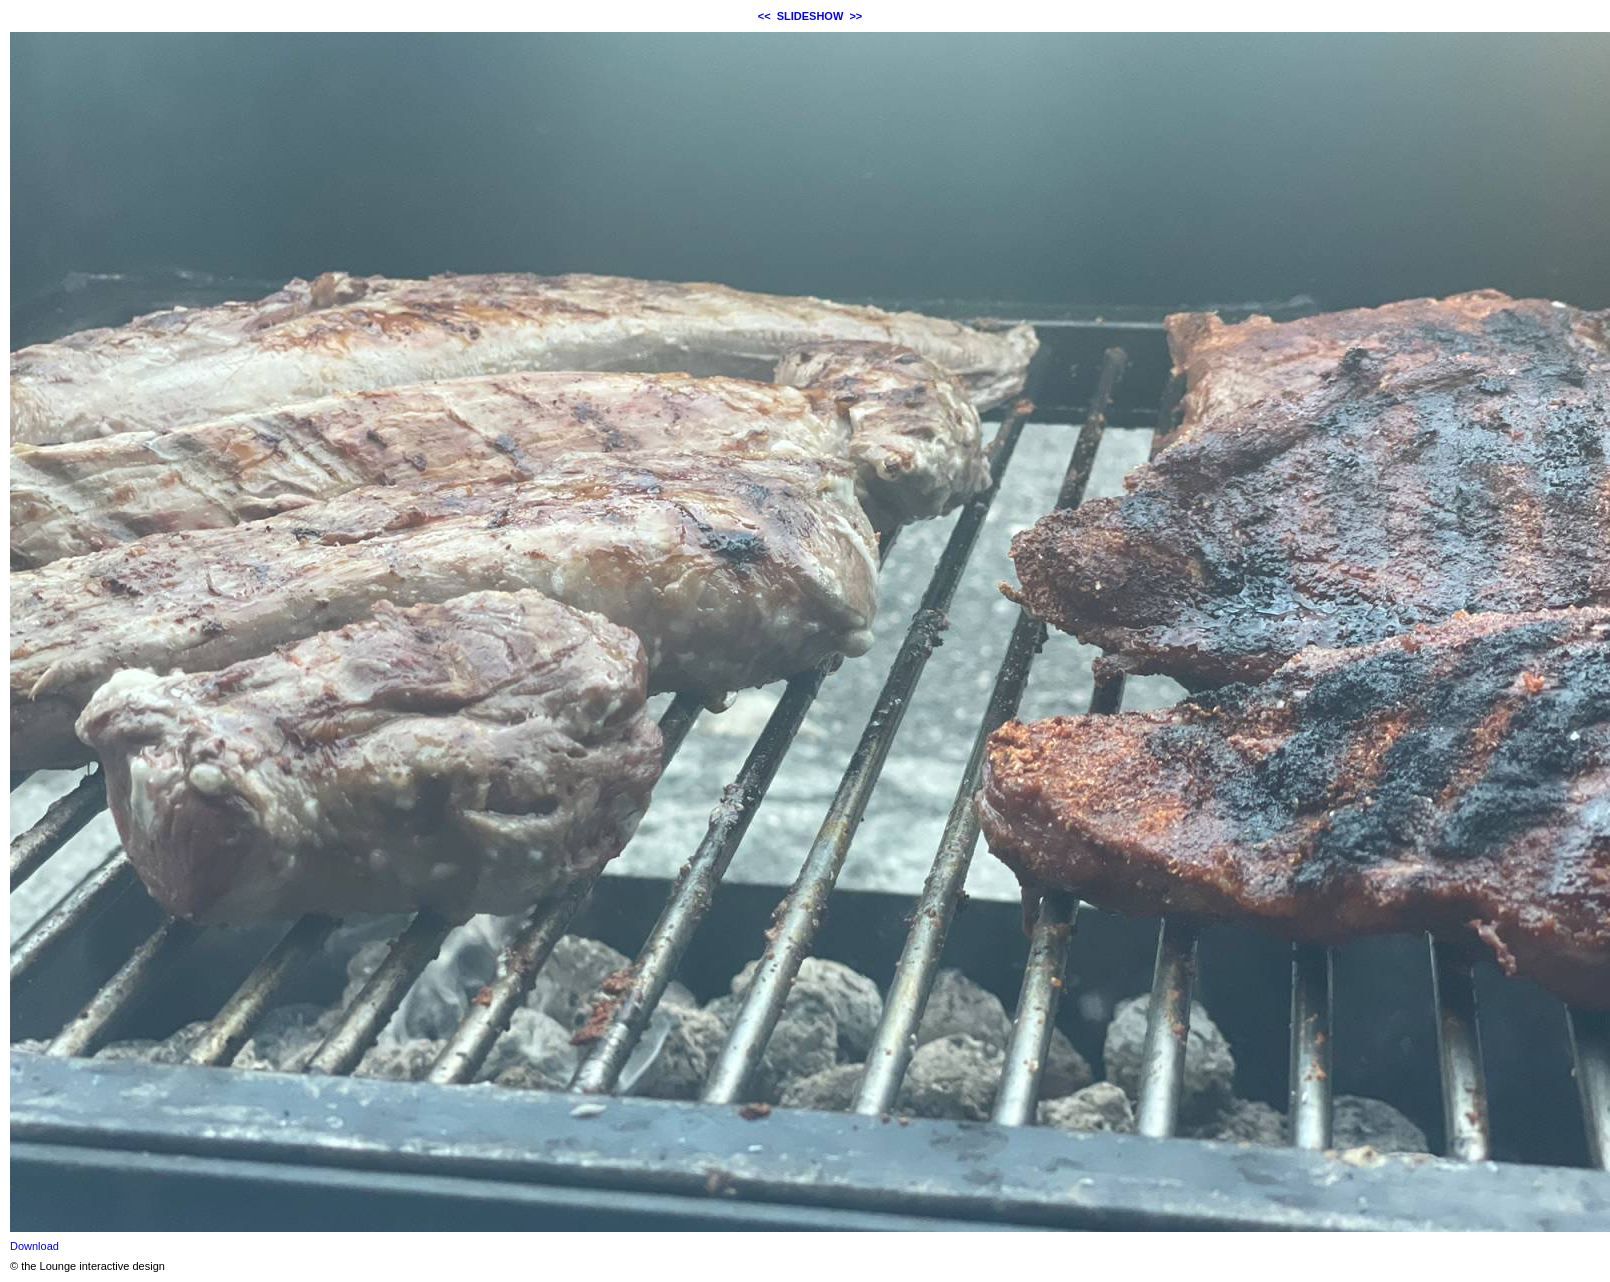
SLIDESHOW (810, 16)
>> (855, 16)
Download (34, 1246)
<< (764, 16)
